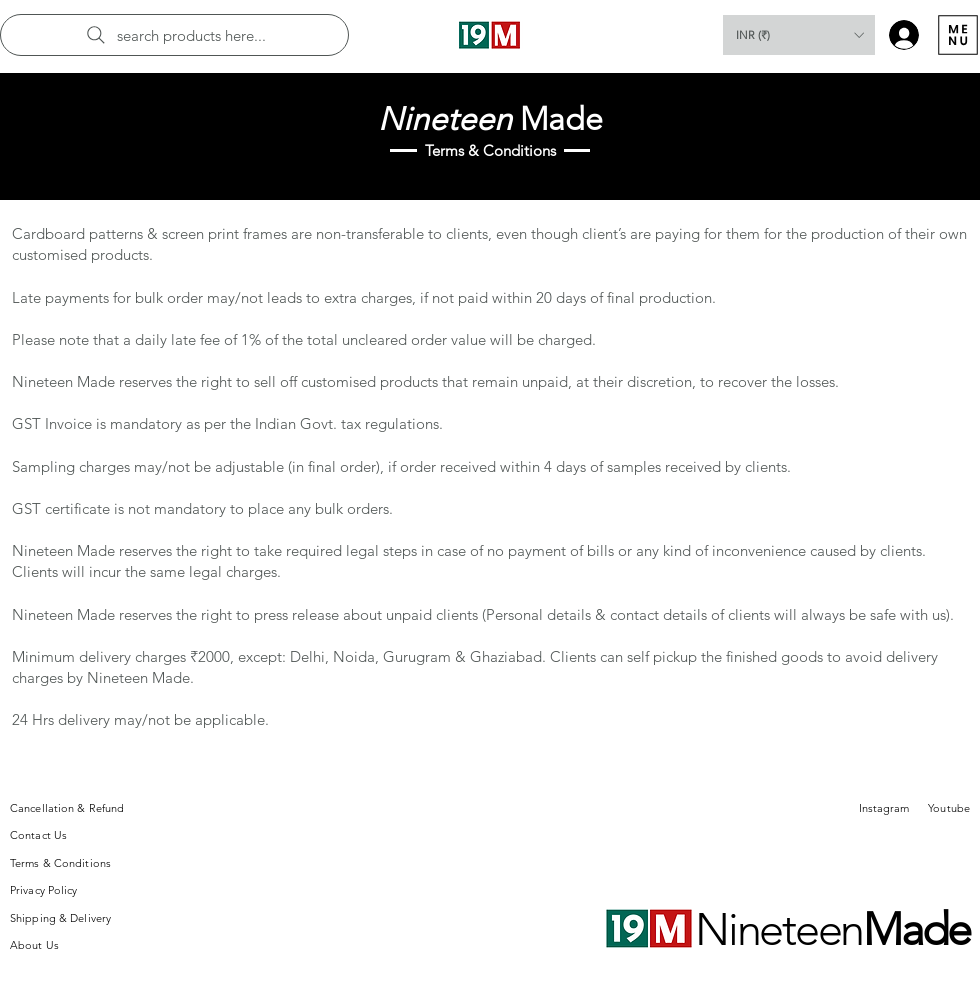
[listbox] (799, 35)
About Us (34, 945)
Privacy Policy (44, 890)
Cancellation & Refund (67, 808)
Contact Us (38, 835)
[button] (799, 35)
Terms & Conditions (60, 863)
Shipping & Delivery (60, 918)
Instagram (884, 808)
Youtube (949, 808)
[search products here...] (174, 35)
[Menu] (957, 35)
